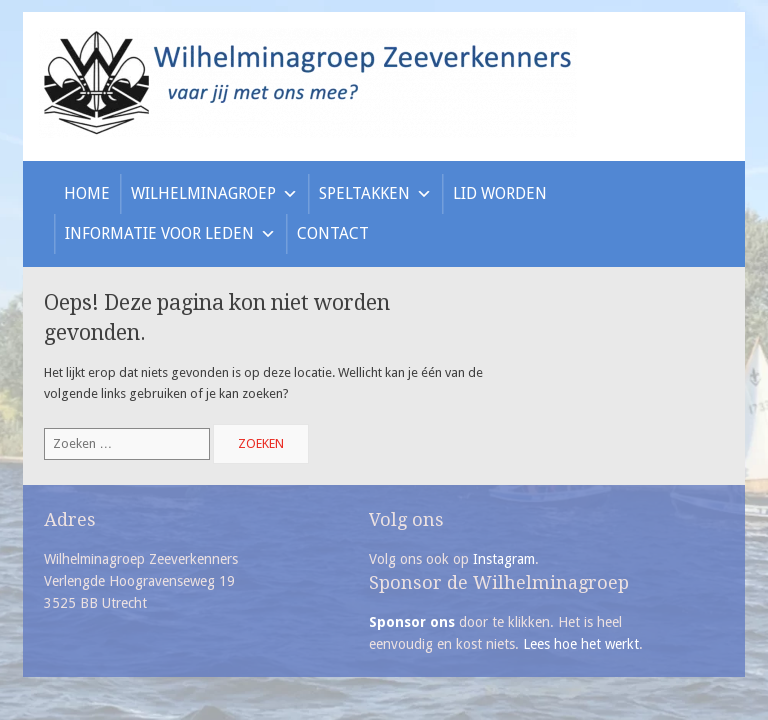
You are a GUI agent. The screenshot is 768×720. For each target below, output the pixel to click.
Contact (333, 233)
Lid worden (500, 193)
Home (87, 193)
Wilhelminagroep (214, 193)
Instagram (504, 559)
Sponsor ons (412, 622)
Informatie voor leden (170, 233)
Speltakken (375, 193)
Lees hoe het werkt (581, 644)
